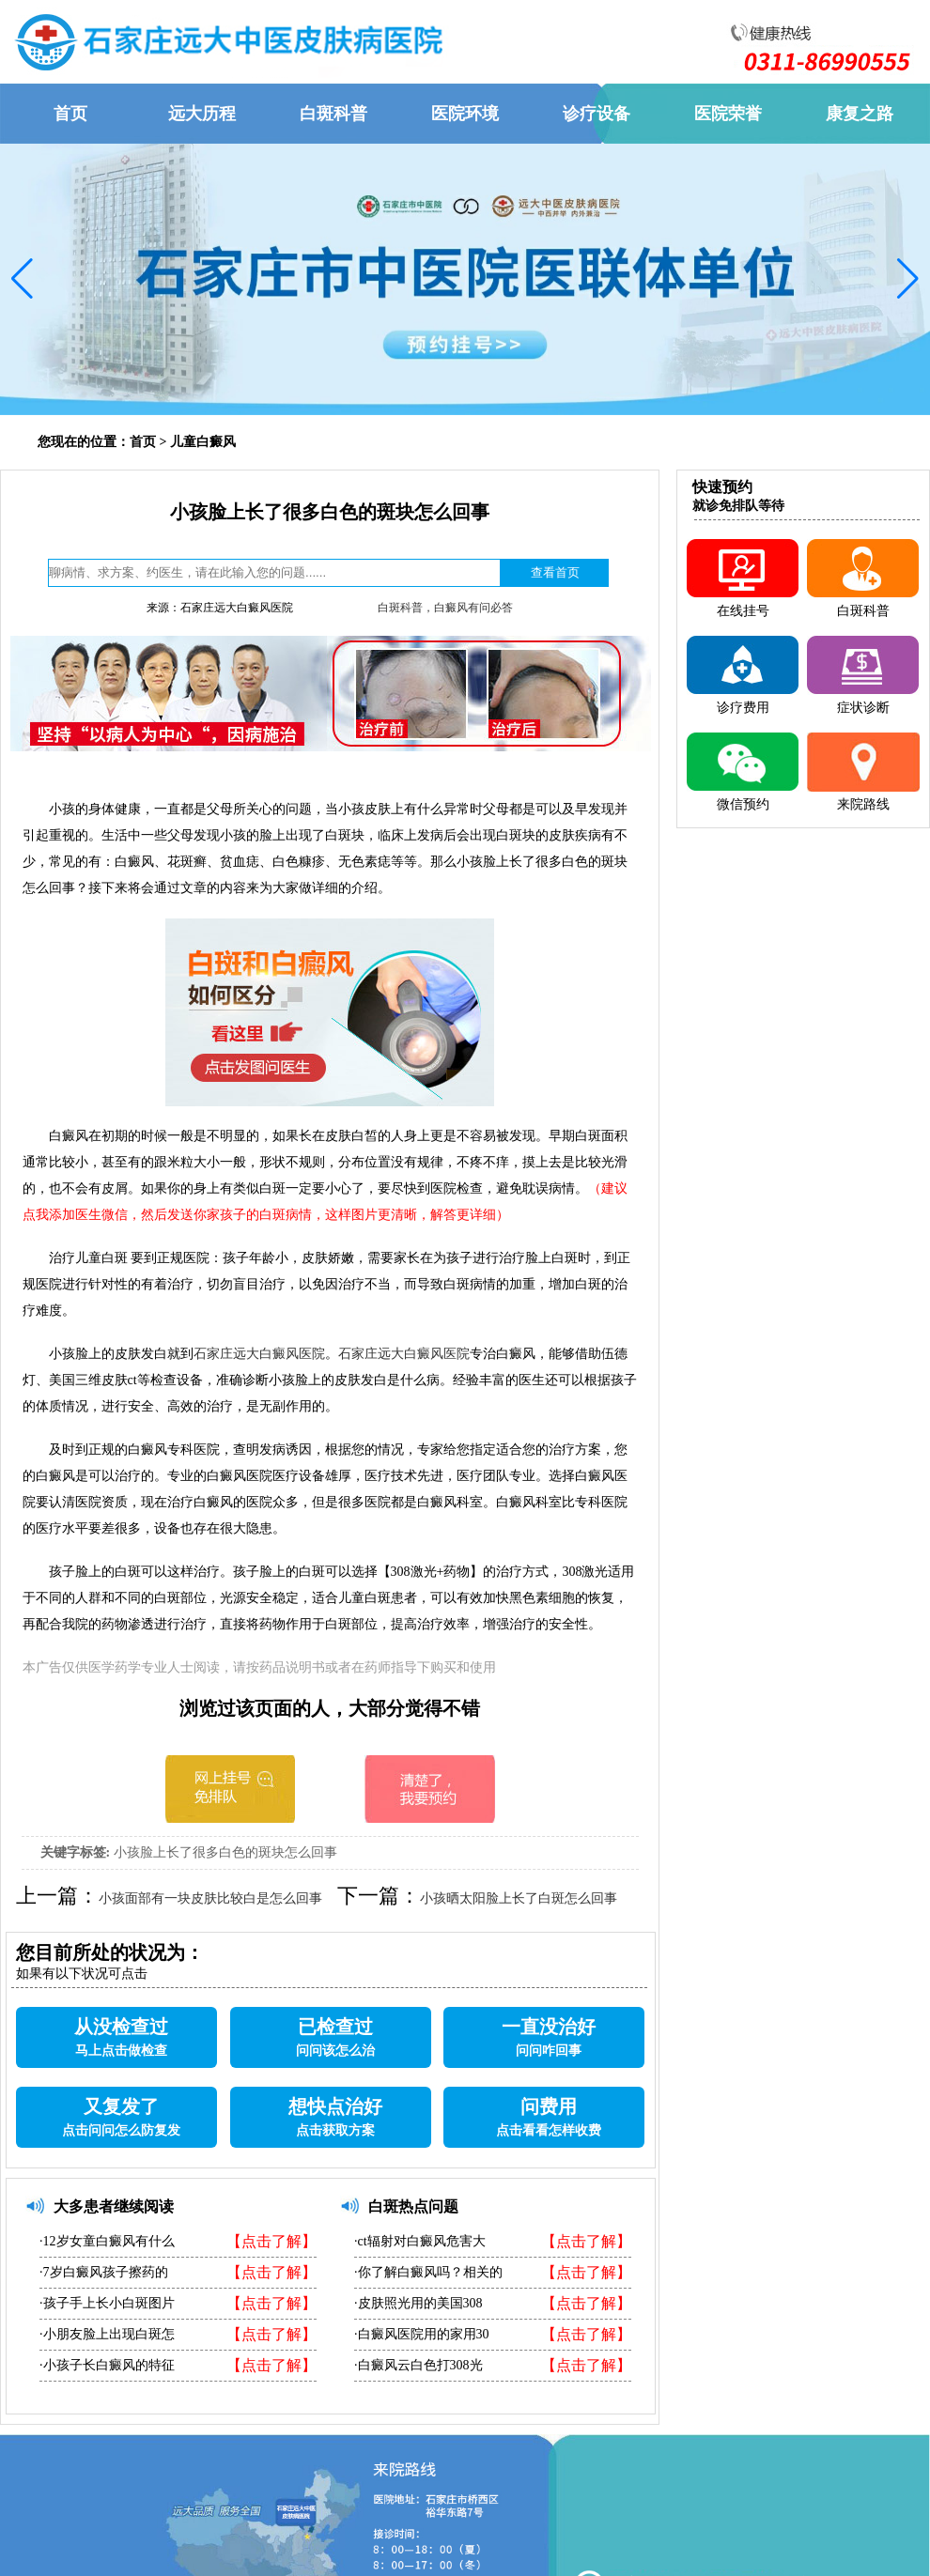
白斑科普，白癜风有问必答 (445, 607)
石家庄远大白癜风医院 (259, 1354)
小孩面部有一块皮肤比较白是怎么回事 (210, 1898)
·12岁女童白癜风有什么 (107, 2241)
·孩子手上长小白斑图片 (107, 2303)
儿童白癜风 (203, 442)
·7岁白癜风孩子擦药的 (103, 2272)
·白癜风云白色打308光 (418, 2365)
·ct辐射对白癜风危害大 (420, 2241)
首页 (143, 442)
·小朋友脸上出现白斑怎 (107, 2334)
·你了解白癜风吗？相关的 (428, 2272)
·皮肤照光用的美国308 (418, 2303)
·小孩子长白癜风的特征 (107, 2365)
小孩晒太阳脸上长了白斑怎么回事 (518, 1898)
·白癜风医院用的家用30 (421, 2334)
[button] (22, 279)
